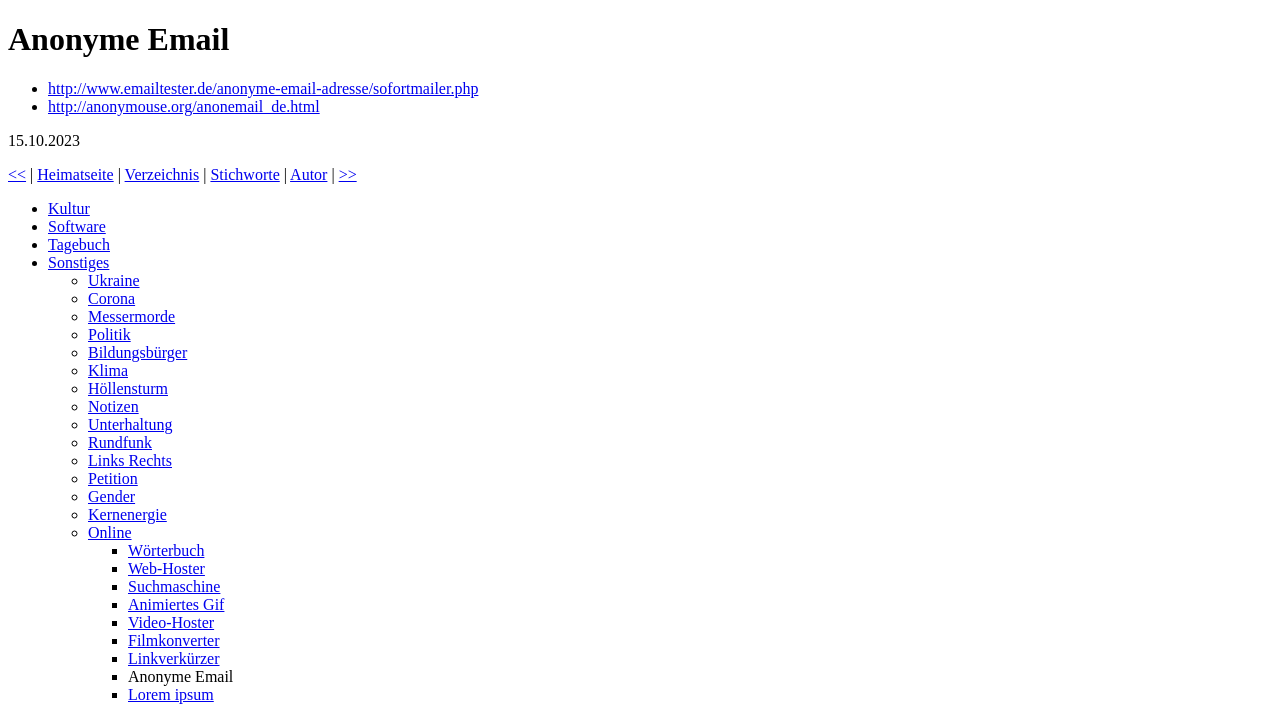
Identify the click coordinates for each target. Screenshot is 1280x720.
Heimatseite (75, 174)
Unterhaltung (130, 424)
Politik (109, 334)
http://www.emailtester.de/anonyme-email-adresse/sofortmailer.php (263, 88)
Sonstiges (78, 262)
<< (17, 174)
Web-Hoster (166, 568)
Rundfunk (120, 442)
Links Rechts (130, 460)
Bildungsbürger (137, 352)
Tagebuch (79, 244)
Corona (111, 298)
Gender (111, 496)
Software (77, 226)
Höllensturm (128, 388)
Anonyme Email (180, 676)
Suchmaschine (174, 586)
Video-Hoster (171, 622)
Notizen (113, 406)
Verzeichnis (162, 174)
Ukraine (114, 280)
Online (110, 532)
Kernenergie (127, 514)
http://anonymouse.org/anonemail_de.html (184, 106)
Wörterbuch (166, 550)
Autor (308, 174)
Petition (113, 478)
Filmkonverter (174, 640)
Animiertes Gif (176, 604)
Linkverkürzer (174, 658)
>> (348, 174)
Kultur (69, 208)
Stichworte (244, 174)
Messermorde (131, 316)
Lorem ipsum (171, 694)
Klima (108, 370)
